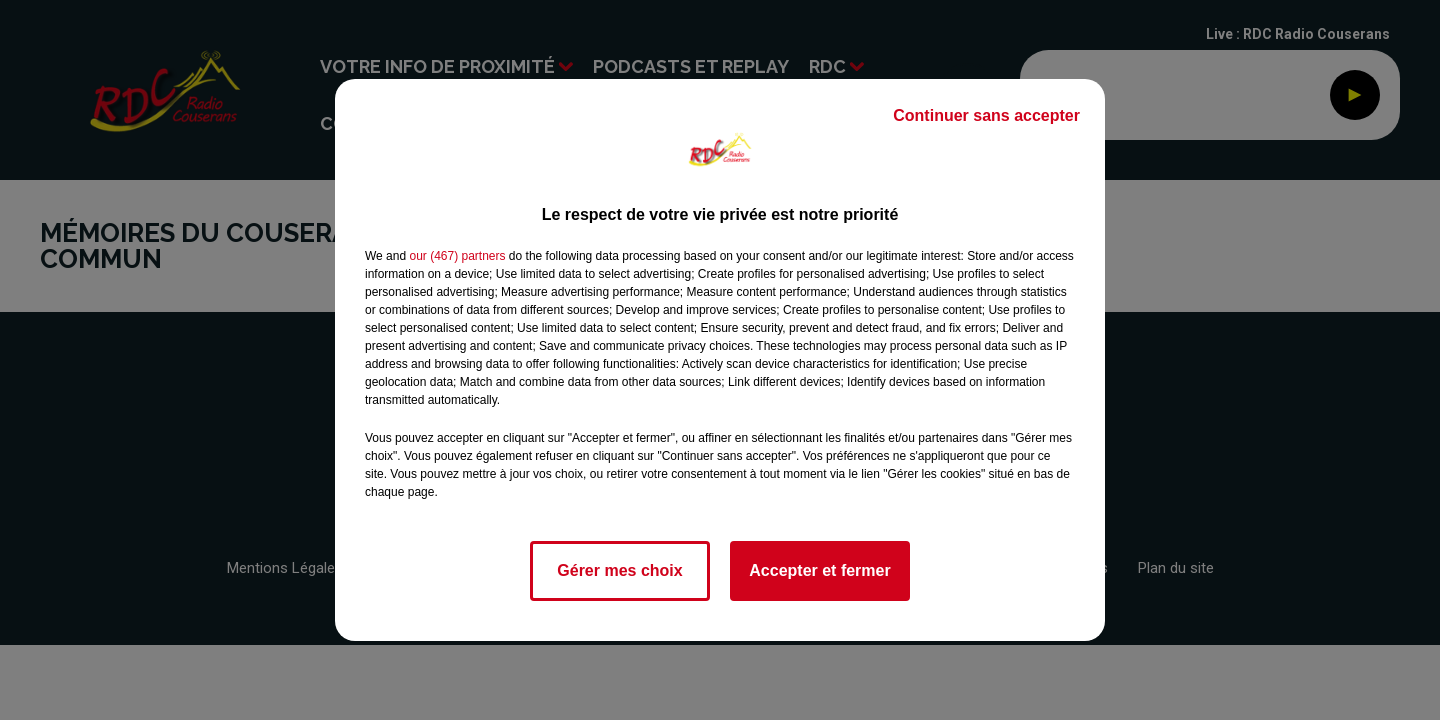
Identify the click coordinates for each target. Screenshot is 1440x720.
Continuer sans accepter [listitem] (986, 115)
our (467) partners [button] (457, 256)
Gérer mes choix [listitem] (619, 570)
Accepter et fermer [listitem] (819, 570)
